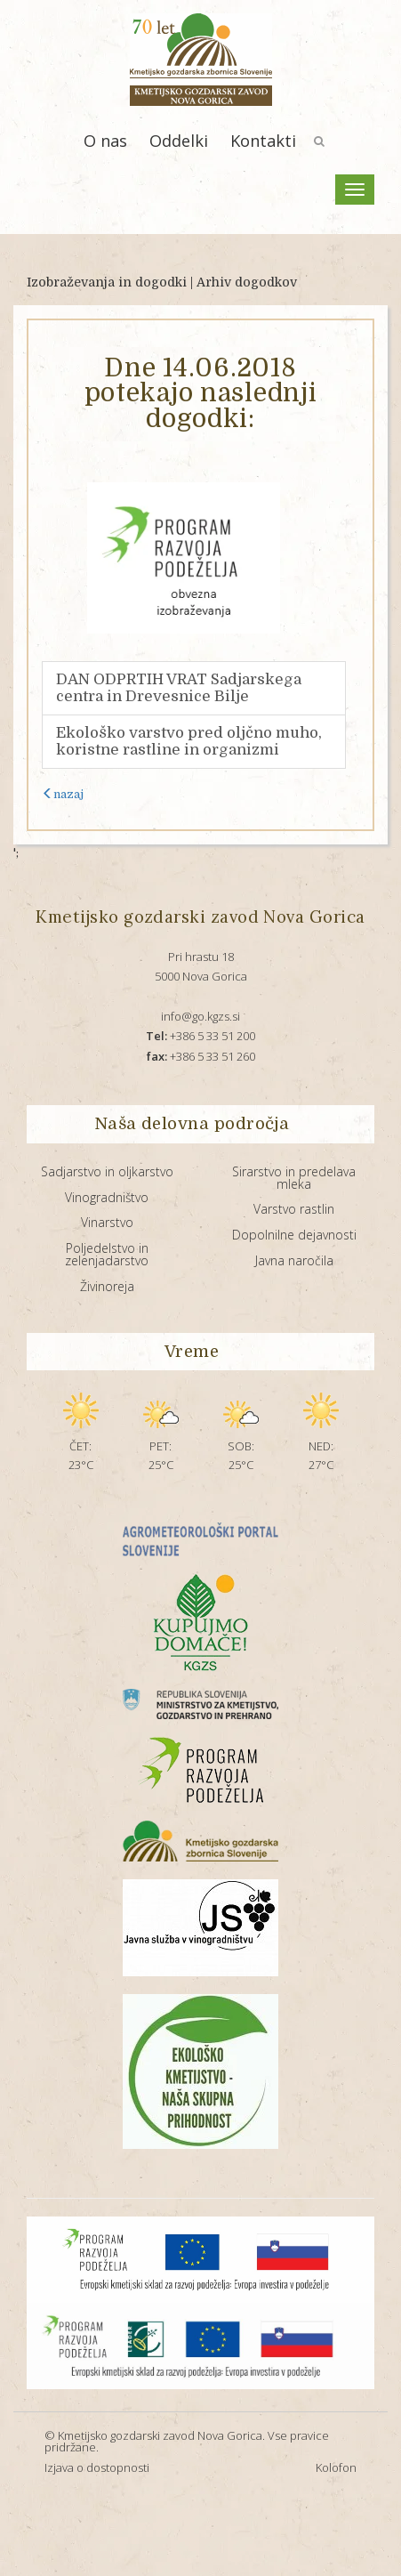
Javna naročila (294, 1260)
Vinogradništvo (106, 1197)
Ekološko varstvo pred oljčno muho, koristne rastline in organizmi (189, 741)
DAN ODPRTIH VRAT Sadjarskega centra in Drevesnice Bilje (178, 688)
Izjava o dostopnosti (96, 2467)
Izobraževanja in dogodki (107, 282)
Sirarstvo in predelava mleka (294, 1177)
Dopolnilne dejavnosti (294, 1234)
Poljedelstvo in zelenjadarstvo (106, 1254)
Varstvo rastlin (293, 1208)
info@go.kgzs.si (200, 1016)
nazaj (63, 794)
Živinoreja (107, 1286)
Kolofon (336, 2467)
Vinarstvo (107, 1222)
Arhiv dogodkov (246, 282)
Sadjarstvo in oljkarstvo (107, 1171)
